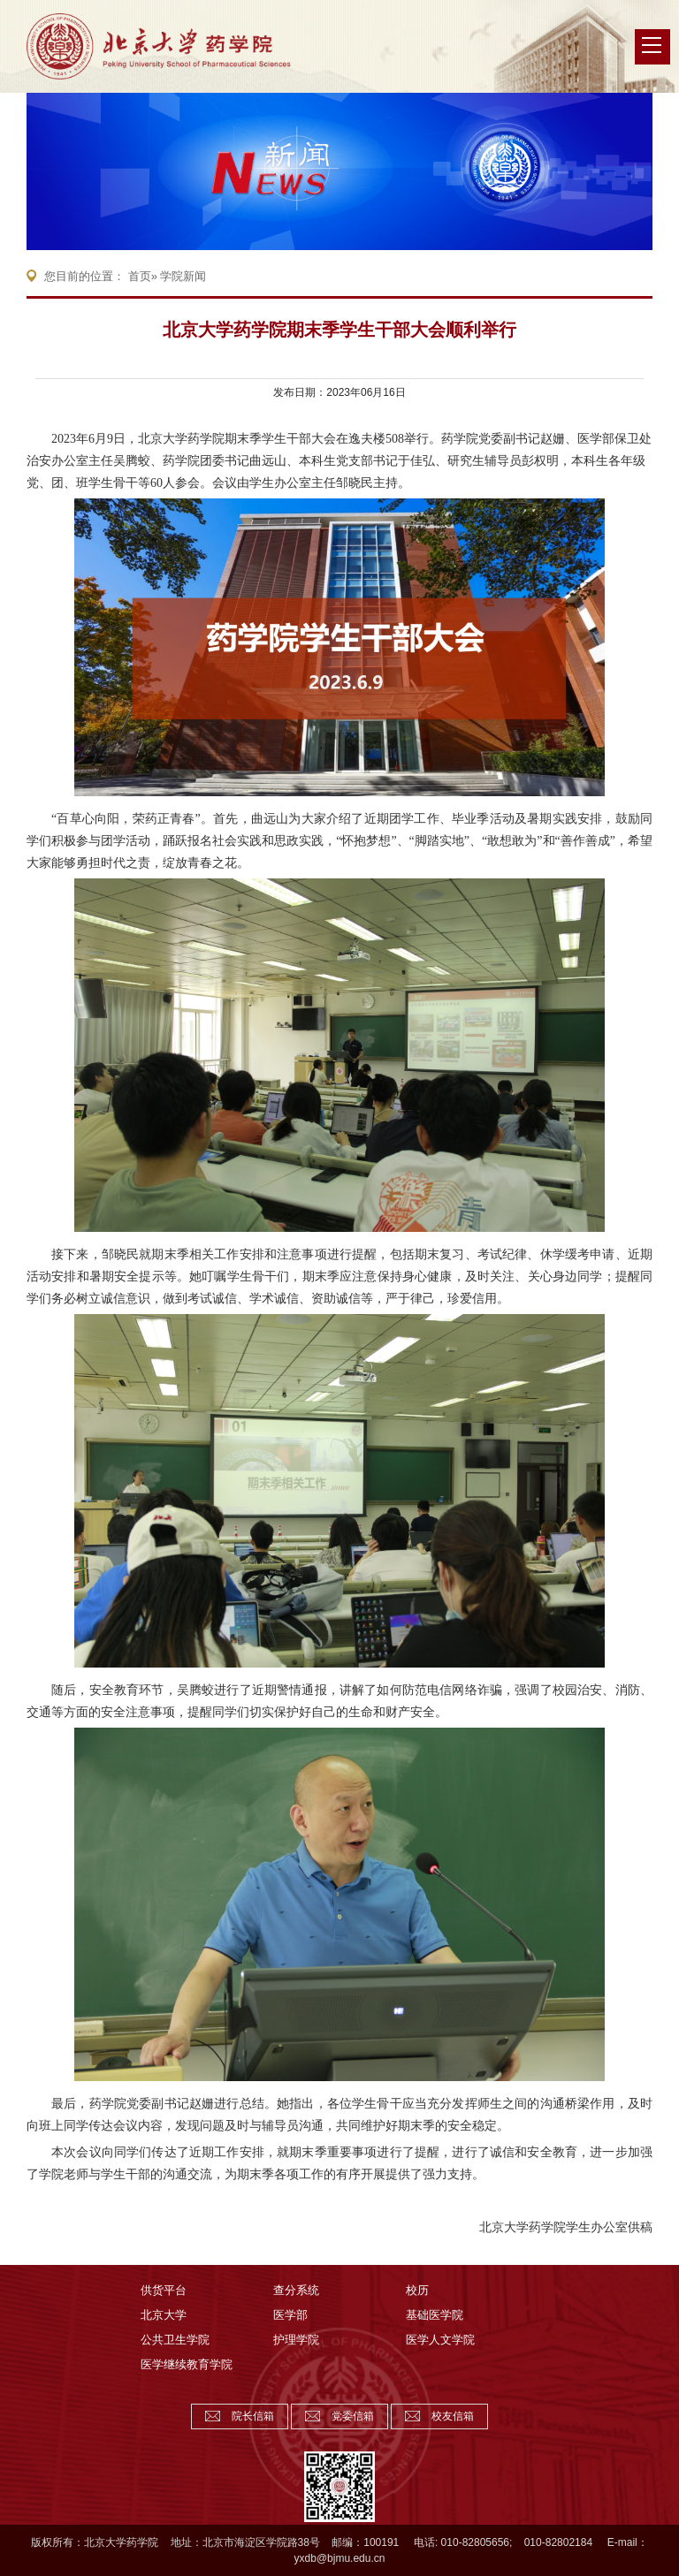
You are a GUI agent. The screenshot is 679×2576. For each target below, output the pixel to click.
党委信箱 (353, 2416)
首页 (139, 276)
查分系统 (296, 2290)
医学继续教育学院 (187, 2364)
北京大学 (164, 2314)
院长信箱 (253, 2416)
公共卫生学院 (175, 2339)
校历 (417, 2290)
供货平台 (164, 2290)
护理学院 (296, 2339)
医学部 (290, 2314)
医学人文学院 (440, 2339)
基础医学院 (434, 2314)
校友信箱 (452, 2416)
